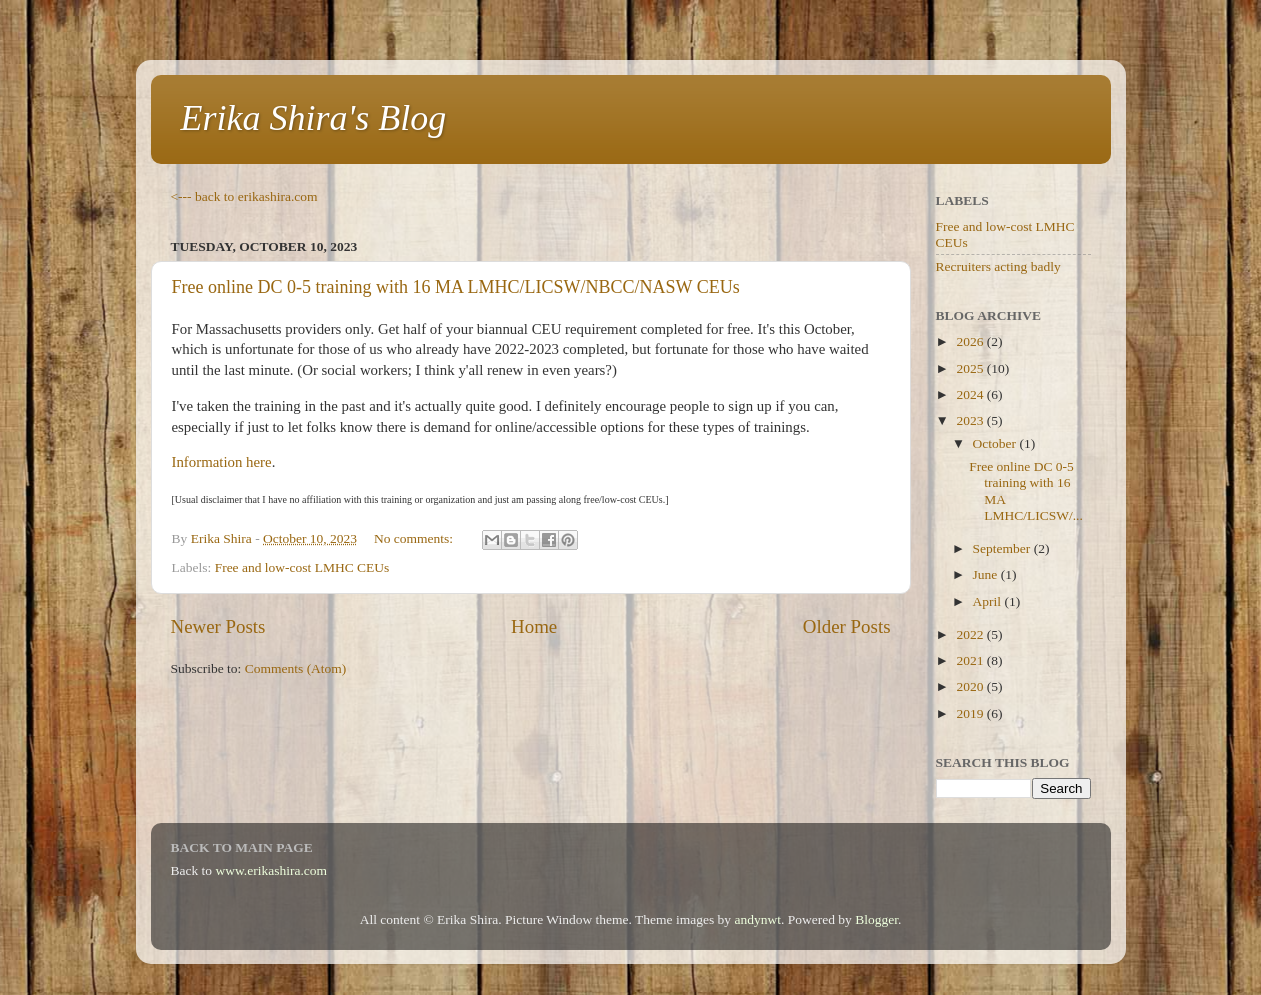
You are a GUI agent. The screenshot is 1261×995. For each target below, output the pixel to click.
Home (534, 626)
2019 (971, 713)
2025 (971, 368)
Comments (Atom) (296, 668)
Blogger (876, 919)
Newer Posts (218, 626)
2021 (971, 660)
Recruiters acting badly (998, 266)
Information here (222, 462)
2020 (971, 686)
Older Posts (847, 626)
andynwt (757, 919)
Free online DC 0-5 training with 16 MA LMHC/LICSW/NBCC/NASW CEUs (456, 287)
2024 (971, 394)
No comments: (415, 538)
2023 (971, 420)
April (989, 601)
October (996, 443)
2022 (971, 634)
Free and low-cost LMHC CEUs (302, 567)
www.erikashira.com (272, 870)
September (1003, 548)
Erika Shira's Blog (314, 118)
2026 (971, 341)
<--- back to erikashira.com (244, 196)
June (987, 574)
